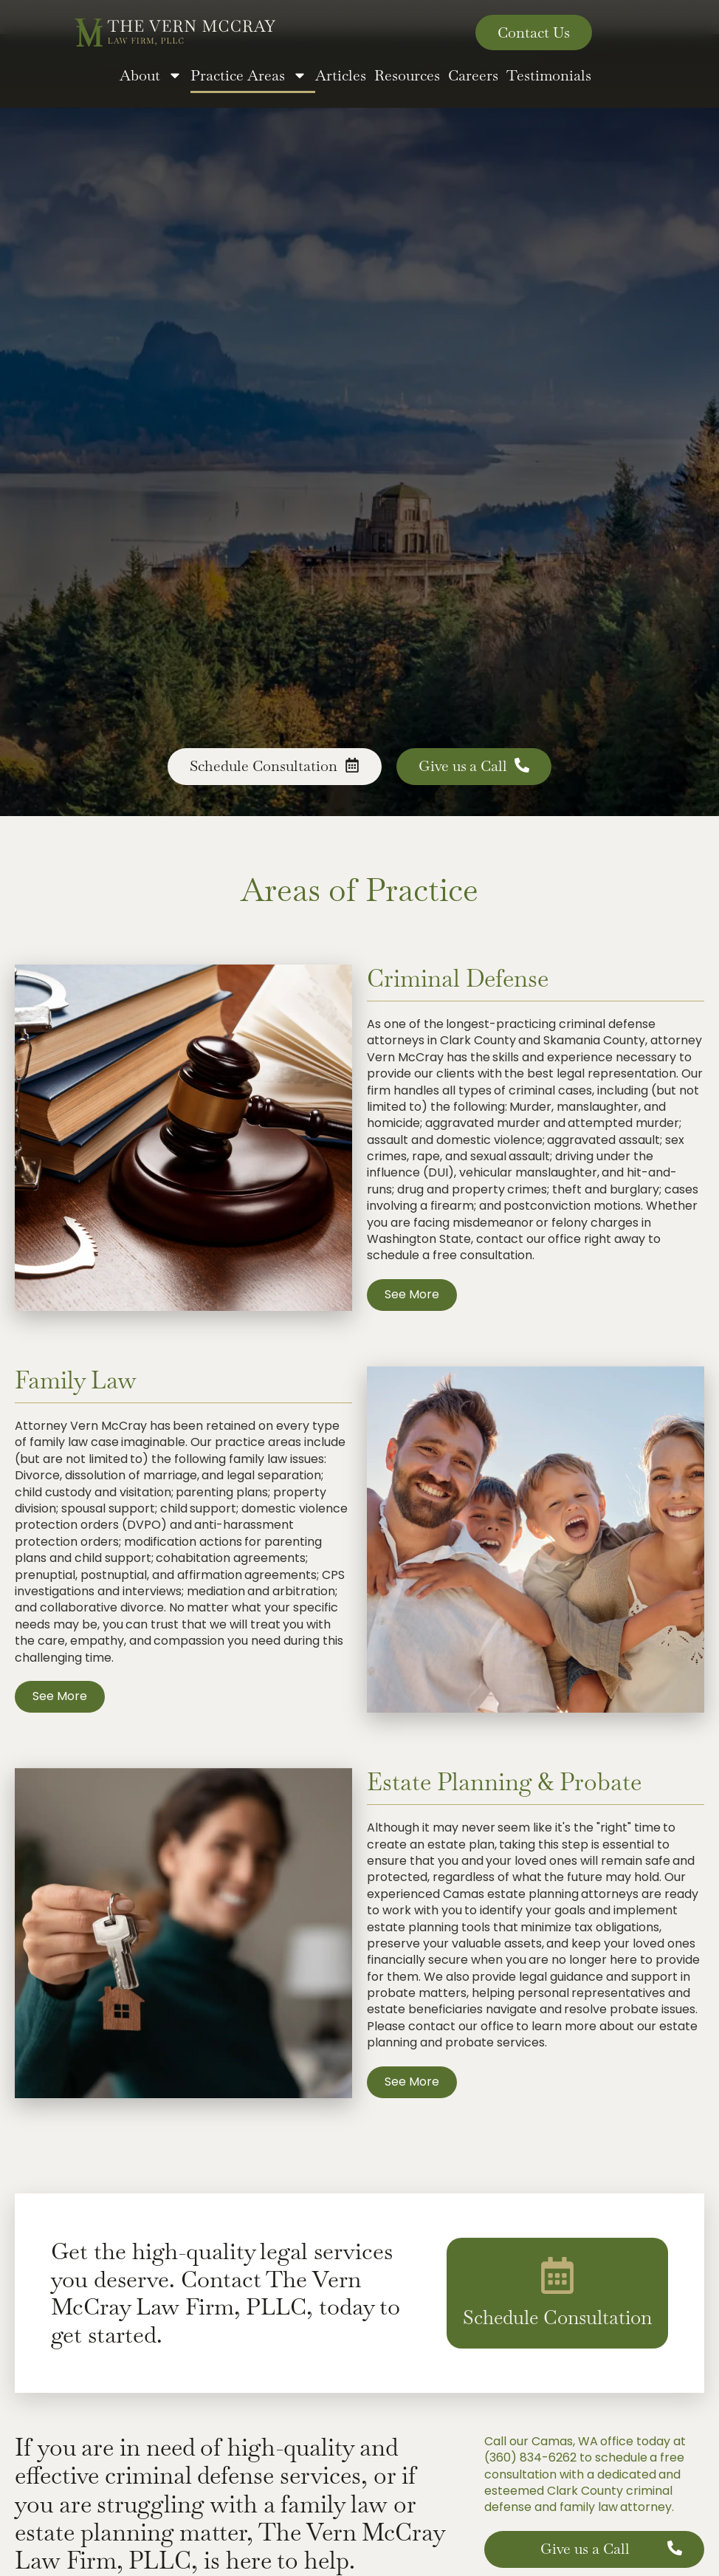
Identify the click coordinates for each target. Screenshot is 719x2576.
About (151, 75)
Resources (407, 75)
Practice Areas (248, 75)
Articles (340, 75)
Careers (473, 75)
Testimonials (548, 75)
